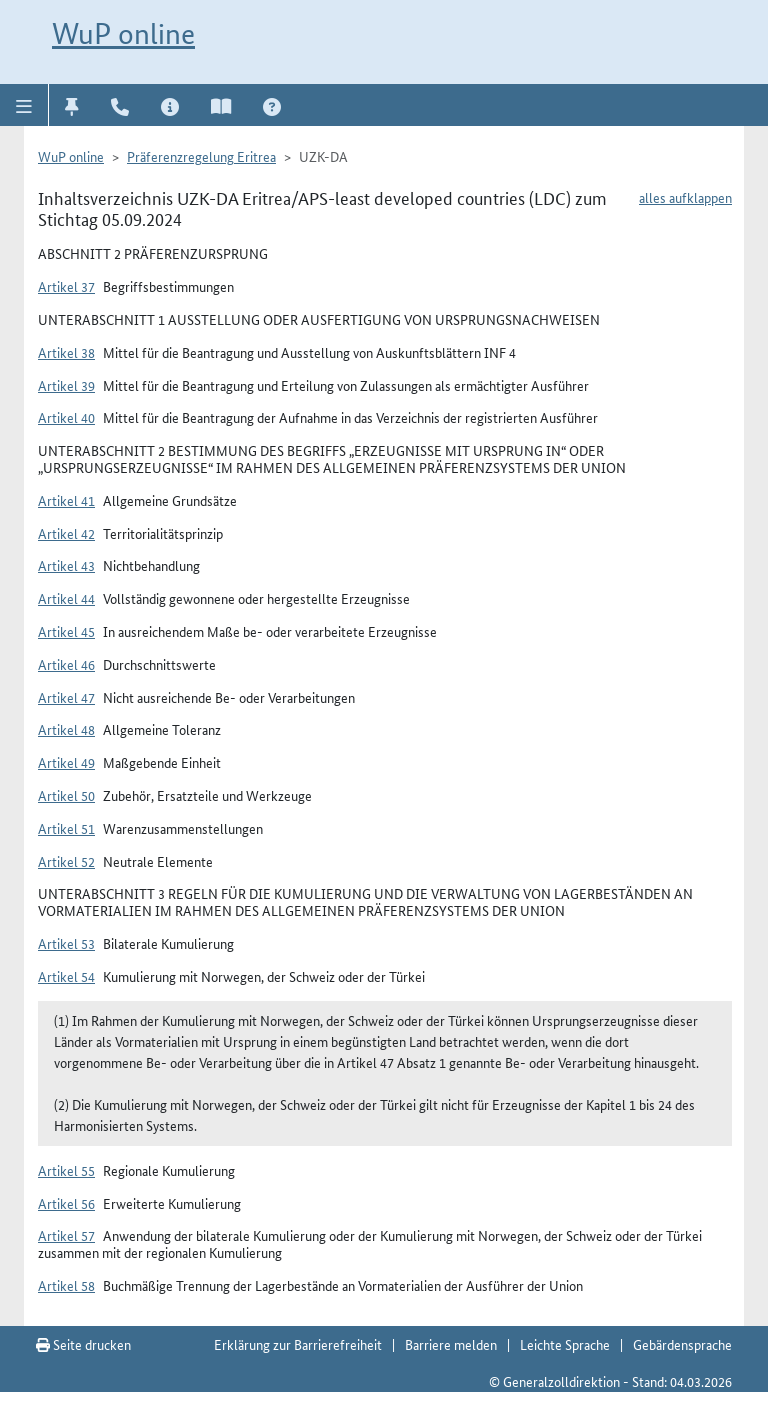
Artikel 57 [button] (66, 1235)
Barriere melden (451, 1344)
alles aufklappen (685, 197)
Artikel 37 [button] (66, 286)
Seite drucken (83, 1344)
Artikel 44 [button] (66, 598)
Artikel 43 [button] (66, 565)
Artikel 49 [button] (66, 762)
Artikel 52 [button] (66, 861)
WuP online (123, 33)
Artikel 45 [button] (66, 631)
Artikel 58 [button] (66, 1285)
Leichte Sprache (565, 1344)
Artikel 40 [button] (66, 417)
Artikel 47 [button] (66, 697)
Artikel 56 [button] (66, 1203)
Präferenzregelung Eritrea (201, 156)
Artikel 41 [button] (66, 500)
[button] (24, 105)
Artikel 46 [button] (66, 664)
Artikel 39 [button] (66, 385)
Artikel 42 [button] (66, 533)
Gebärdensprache (682, 1344)
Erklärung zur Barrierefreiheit (298, 1344)
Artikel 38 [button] (66, 352)
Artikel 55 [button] (66, 1170)
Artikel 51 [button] (66, 828)
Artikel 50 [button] (66, 795)
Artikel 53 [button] (66, 943)
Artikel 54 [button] (66, 976)
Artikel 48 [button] (66, 729)
